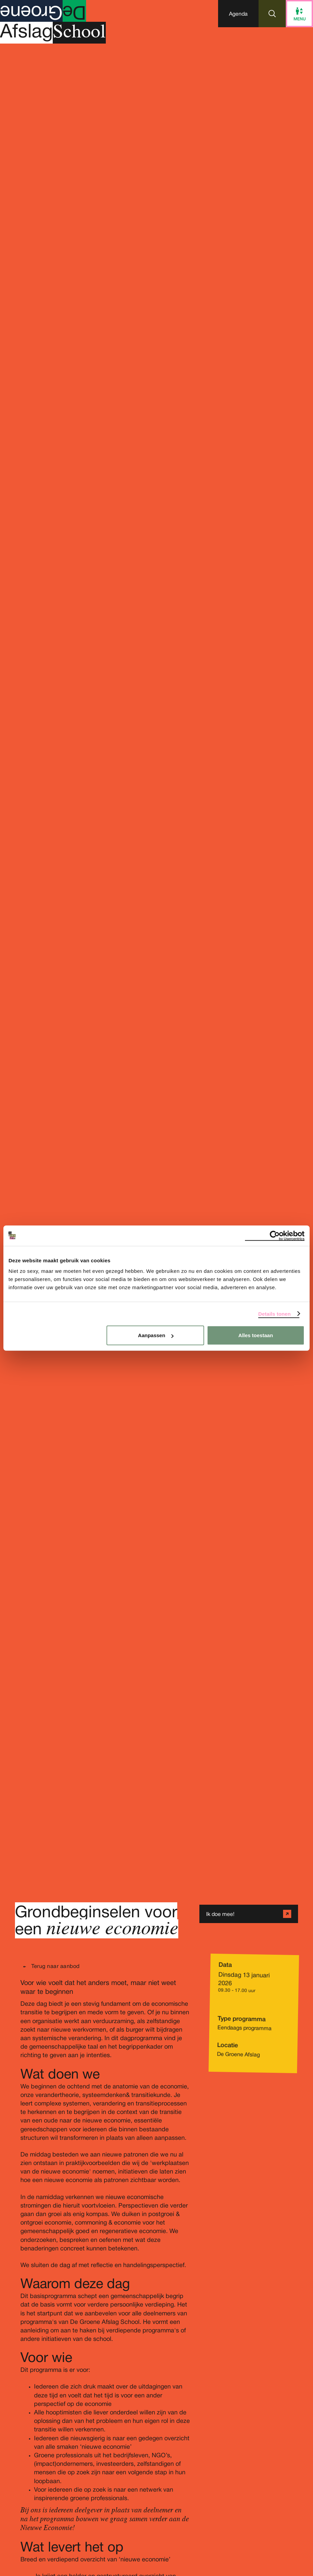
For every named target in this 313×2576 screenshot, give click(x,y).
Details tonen (274, 1313)
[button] (238, 13)
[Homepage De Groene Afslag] (53, 27)
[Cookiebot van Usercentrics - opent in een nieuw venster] (274, 1235)
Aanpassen (156, 1335)
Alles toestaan (255, 1335)
